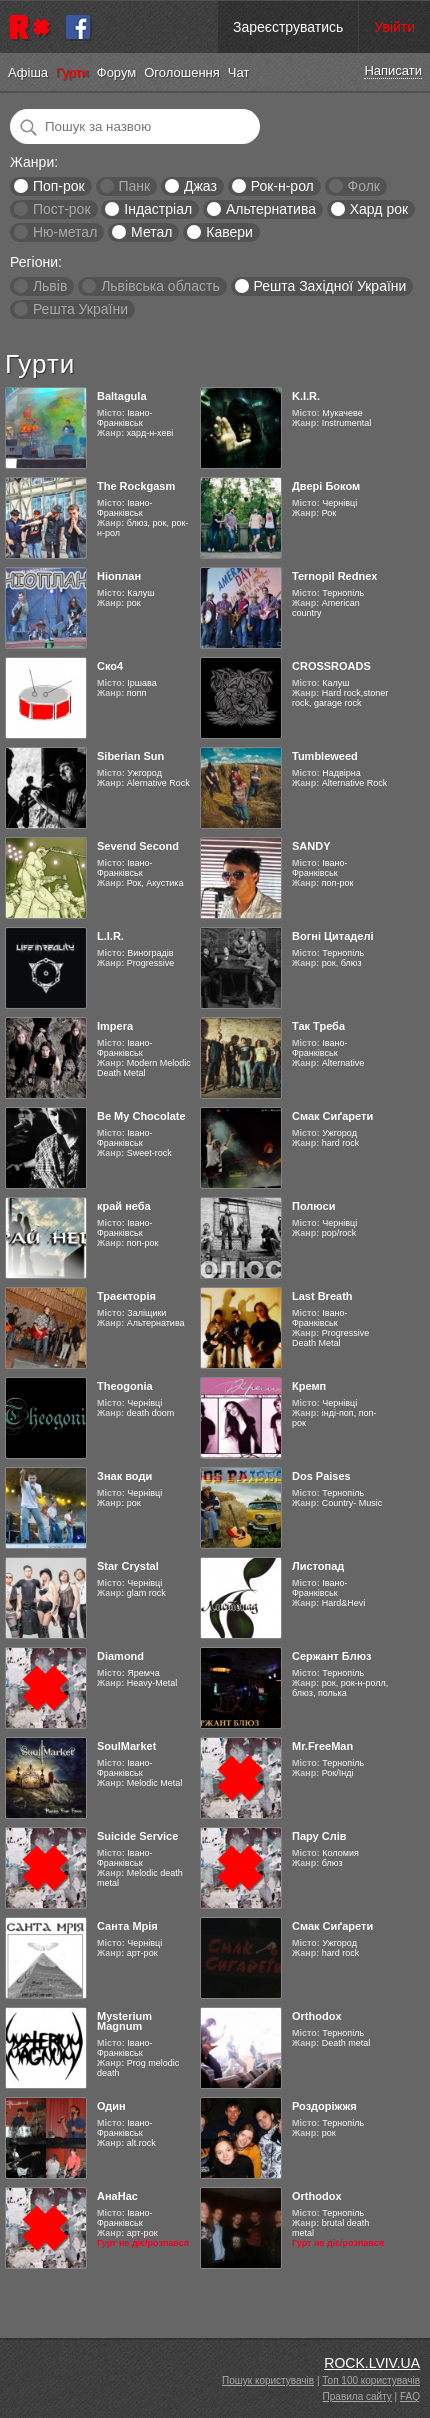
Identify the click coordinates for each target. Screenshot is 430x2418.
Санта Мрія (127, 1926)
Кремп (309, 1386)
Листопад (318, 1566)
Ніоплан (119, 576)
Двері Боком (326, 486)
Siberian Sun (130, 756)
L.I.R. (110, 936)
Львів (50, 286)
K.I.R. (306, 396)
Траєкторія (126, 1296)
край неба (124, 1206)
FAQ (410, 2396)
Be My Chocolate (141, 1116)
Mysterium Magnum (124, 2021)
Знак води (124, 1476)
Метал (151, 232)
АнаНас (117, 2196)
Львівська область (160, 286)
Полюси (313, 1206)
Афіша (28, 72)
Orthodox (317, 2016)
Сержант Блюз (332, 1656)
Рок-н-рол (282, 186)
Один (111, 2106)
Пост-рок (62, 209)
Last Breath (322, 1296)
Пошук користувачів (268, 2380)
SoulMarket (126, 1746)
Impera (115, 1026)
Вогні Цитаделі (332, 936)
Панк (134, 186)
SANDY (311, 846)
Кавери (229, 232)
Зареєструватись (288, 27)
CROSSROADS (331, 666)
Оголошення (182, 72)
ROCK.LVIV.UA (372, 2363)
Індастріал (158, 209)
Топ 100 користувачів (371, 2380)
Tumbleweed (325, 756)
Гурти (72, 72)
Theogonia (125, 1386)
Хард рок (379, 209)
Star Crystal (128, 1566)
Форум (117, 72)
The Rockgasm (136, 486)
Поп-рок (59, 186)
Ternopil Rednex (334, 576)
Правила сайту (357, 2396)
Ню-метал (65, 232)
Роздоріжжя (324, 2106)
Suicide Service (137, 1836)
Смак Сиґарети (332, 1116)
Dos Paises (321, 1476)
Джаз (200, 186)
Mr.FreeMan (322, 1746)
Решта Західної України (329, 286)
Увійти (394, 27)
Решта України (80, 309)
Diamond (120, 1656)
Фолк (364, 186)
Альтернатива (271, 209)
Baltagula (122, 396)
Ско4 (110, 666)
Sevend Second (138, 846)
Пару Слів (319, 1836)
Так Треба (318, 1026)
